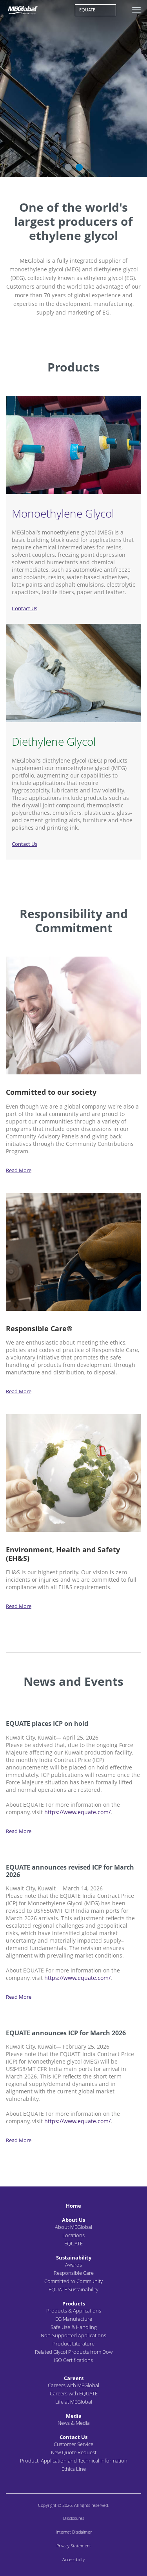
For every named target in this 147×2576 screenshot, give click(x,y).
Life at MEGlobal (73, 2401)
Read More (18, 1170)
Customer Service (73, 2444)
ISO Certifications (73, 2360)
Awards (73, 2264)
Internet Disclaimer (74, 2532)
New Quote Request (73, 2452)
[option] (73, 88)
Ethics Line (74, 2468)
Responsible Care (74, 2272)
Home (73, 2205)
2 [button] (79, 167)
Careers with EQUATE (74, 2393)
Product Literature (73, 2343)
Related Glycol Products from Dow (74, 2351)
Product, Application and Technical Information (73, 2460)
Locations (73, 2235)
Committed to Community (73, 2281)
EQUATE (87, 10)
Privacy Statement (73, 2546)
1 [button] (68, 167)
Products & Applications (73, 2310)
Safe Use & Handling (74, 2327)
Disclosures (73, 2518)
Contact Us (24, 608)
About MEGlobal (73, 2226)
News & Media (74, 2422)
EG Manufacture (73, 2318)
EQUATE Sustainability (73, 2289)
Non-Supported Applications (73, 2335)
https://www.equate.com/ (77, 1812)
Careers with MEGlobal (73, 2385)
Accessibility (73, 2559)
